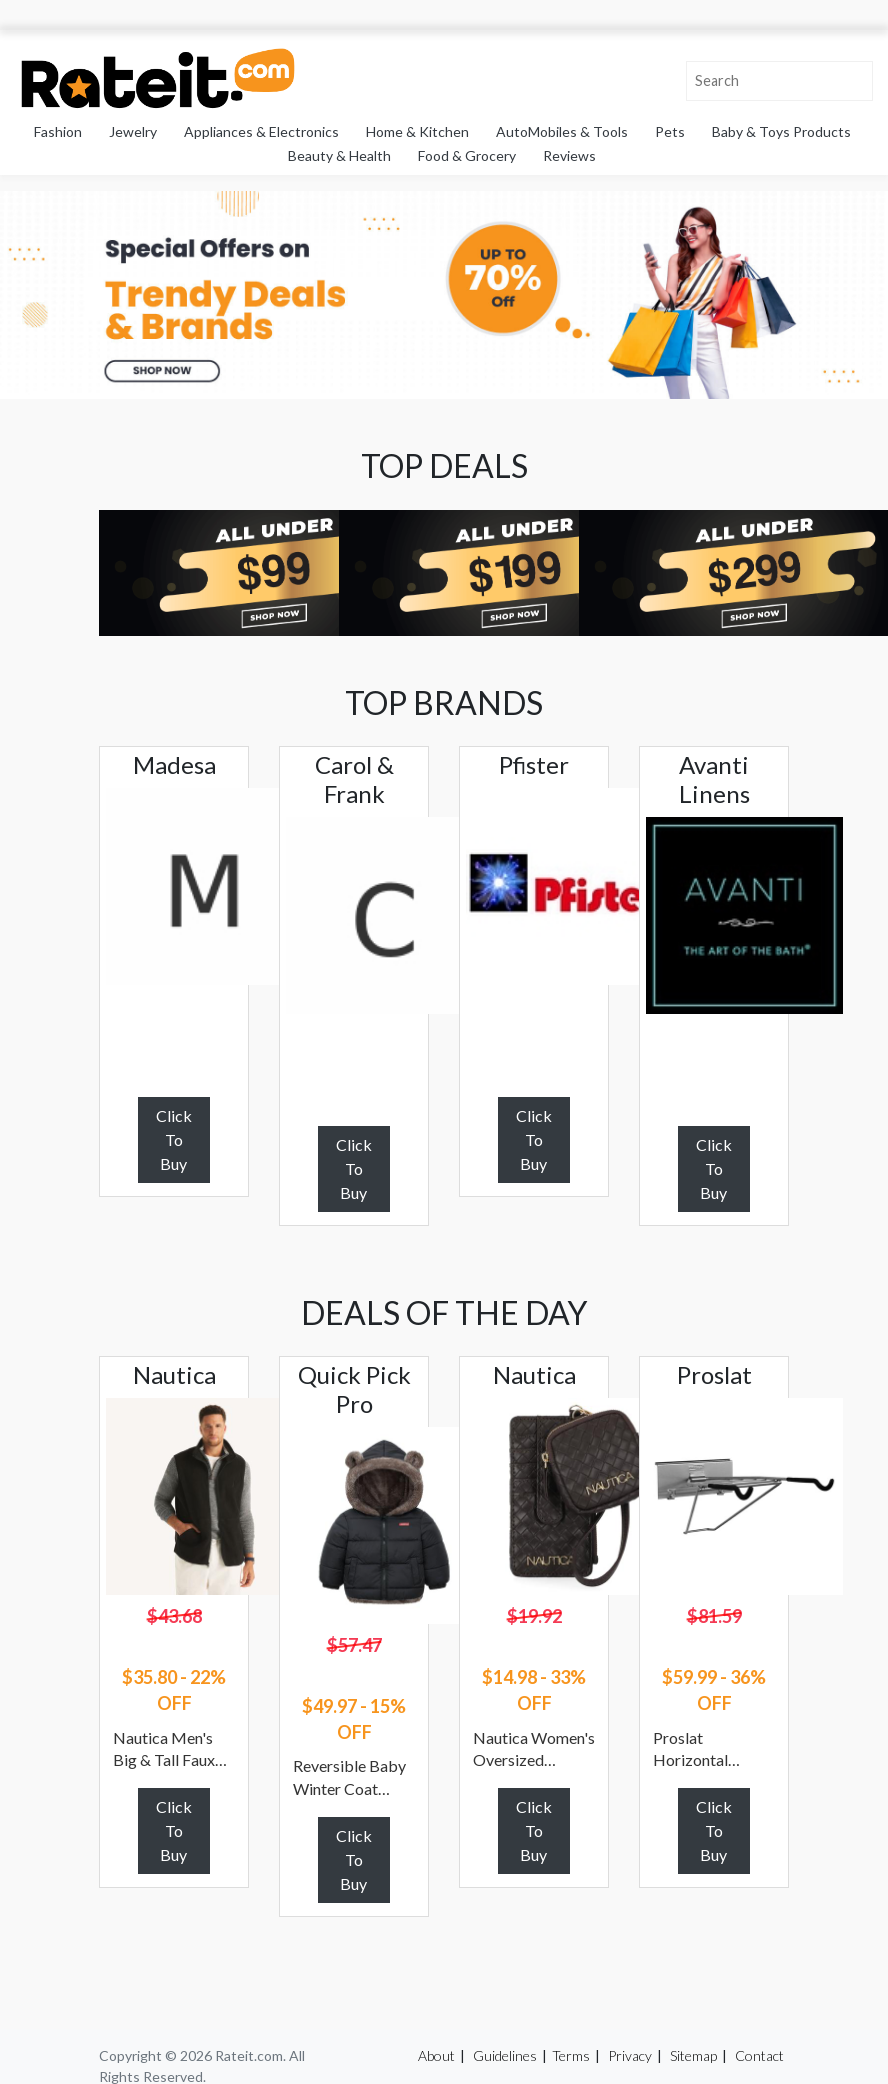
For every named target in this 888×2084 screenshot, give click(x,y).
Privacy (630, 2055)
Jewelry (133, 131)
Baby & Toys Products (781, 131)
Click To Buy (174, 1139)
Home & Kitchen (417, 131)
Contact (759, 2055)
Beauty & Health (339, 155)
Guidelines (505, 2055)
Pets (670, 131)
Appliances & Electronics (261, 131)
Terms (571, 2055)
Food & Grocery (467, 155)
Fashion (58, 131)
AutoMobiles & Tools (562, 131)
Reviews (569, 155)
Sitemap (693, 2055)
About (436, 2055)
